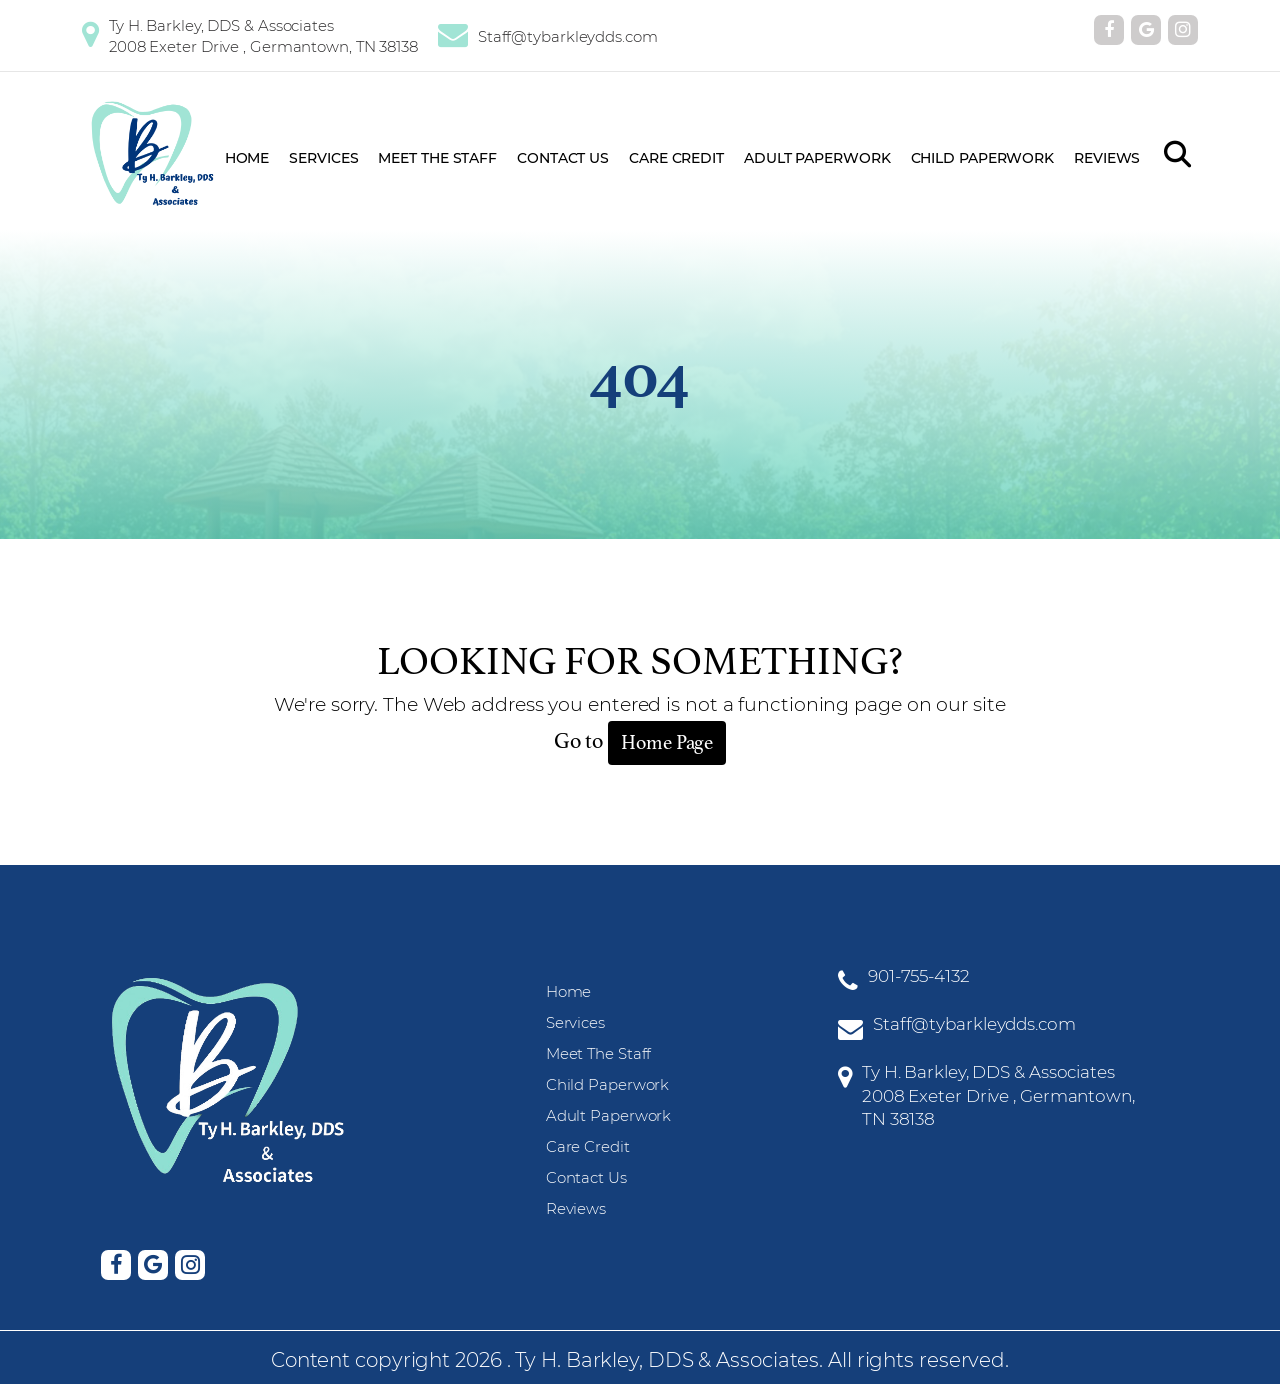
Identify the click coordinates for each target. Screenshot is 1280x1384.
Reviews (1107, 158)
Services (323, 158)
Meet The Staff (437, 158)
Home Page (667, 742)
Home (247, 158)
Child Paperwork (983, 158)
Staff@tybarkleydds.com (568, 36)
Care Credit (676, 158)
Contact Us (563, 158)
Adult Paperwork (817, 158)
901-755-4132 (919, 976)
